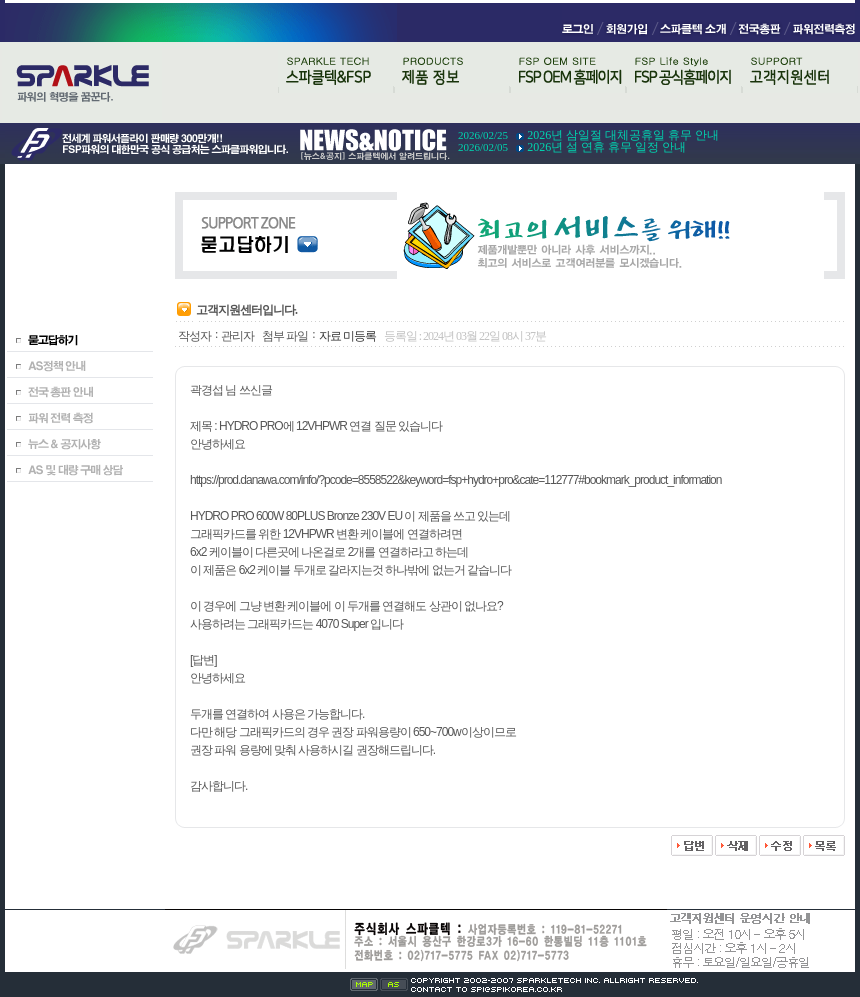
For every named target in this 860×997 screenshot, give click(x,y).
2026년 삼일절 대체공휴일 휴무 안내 (623, 135)
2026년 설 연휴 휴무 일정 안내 (606, 147)
